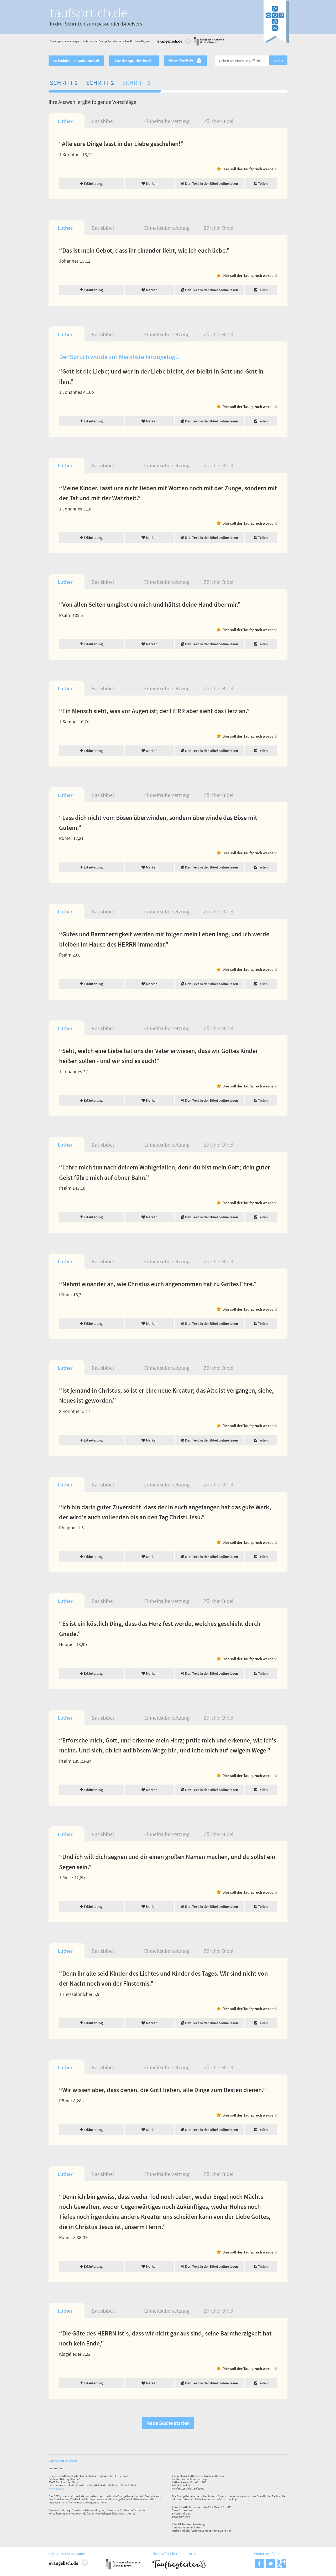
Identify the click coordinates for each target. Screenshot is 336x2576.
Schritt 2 (100, 83)
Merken (149, 183)
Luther (65, 121)
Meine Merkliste (185, 60)
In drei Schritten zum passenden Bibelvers (96, 23)
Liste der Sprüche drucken (134, 60)
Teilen (261, 183)
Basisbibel (103, 121)
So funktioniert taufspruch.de (76, 60)
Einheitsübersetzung (167, 121)
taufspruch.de (89, 12)
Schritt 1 (64, 83)
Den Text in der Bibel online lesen (209, 183)
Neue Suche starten (168, 2423)
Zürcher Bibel (218, 121)
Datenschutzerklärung (63, 2460)
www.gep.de (56, 2488)
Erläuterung (91, 183)
